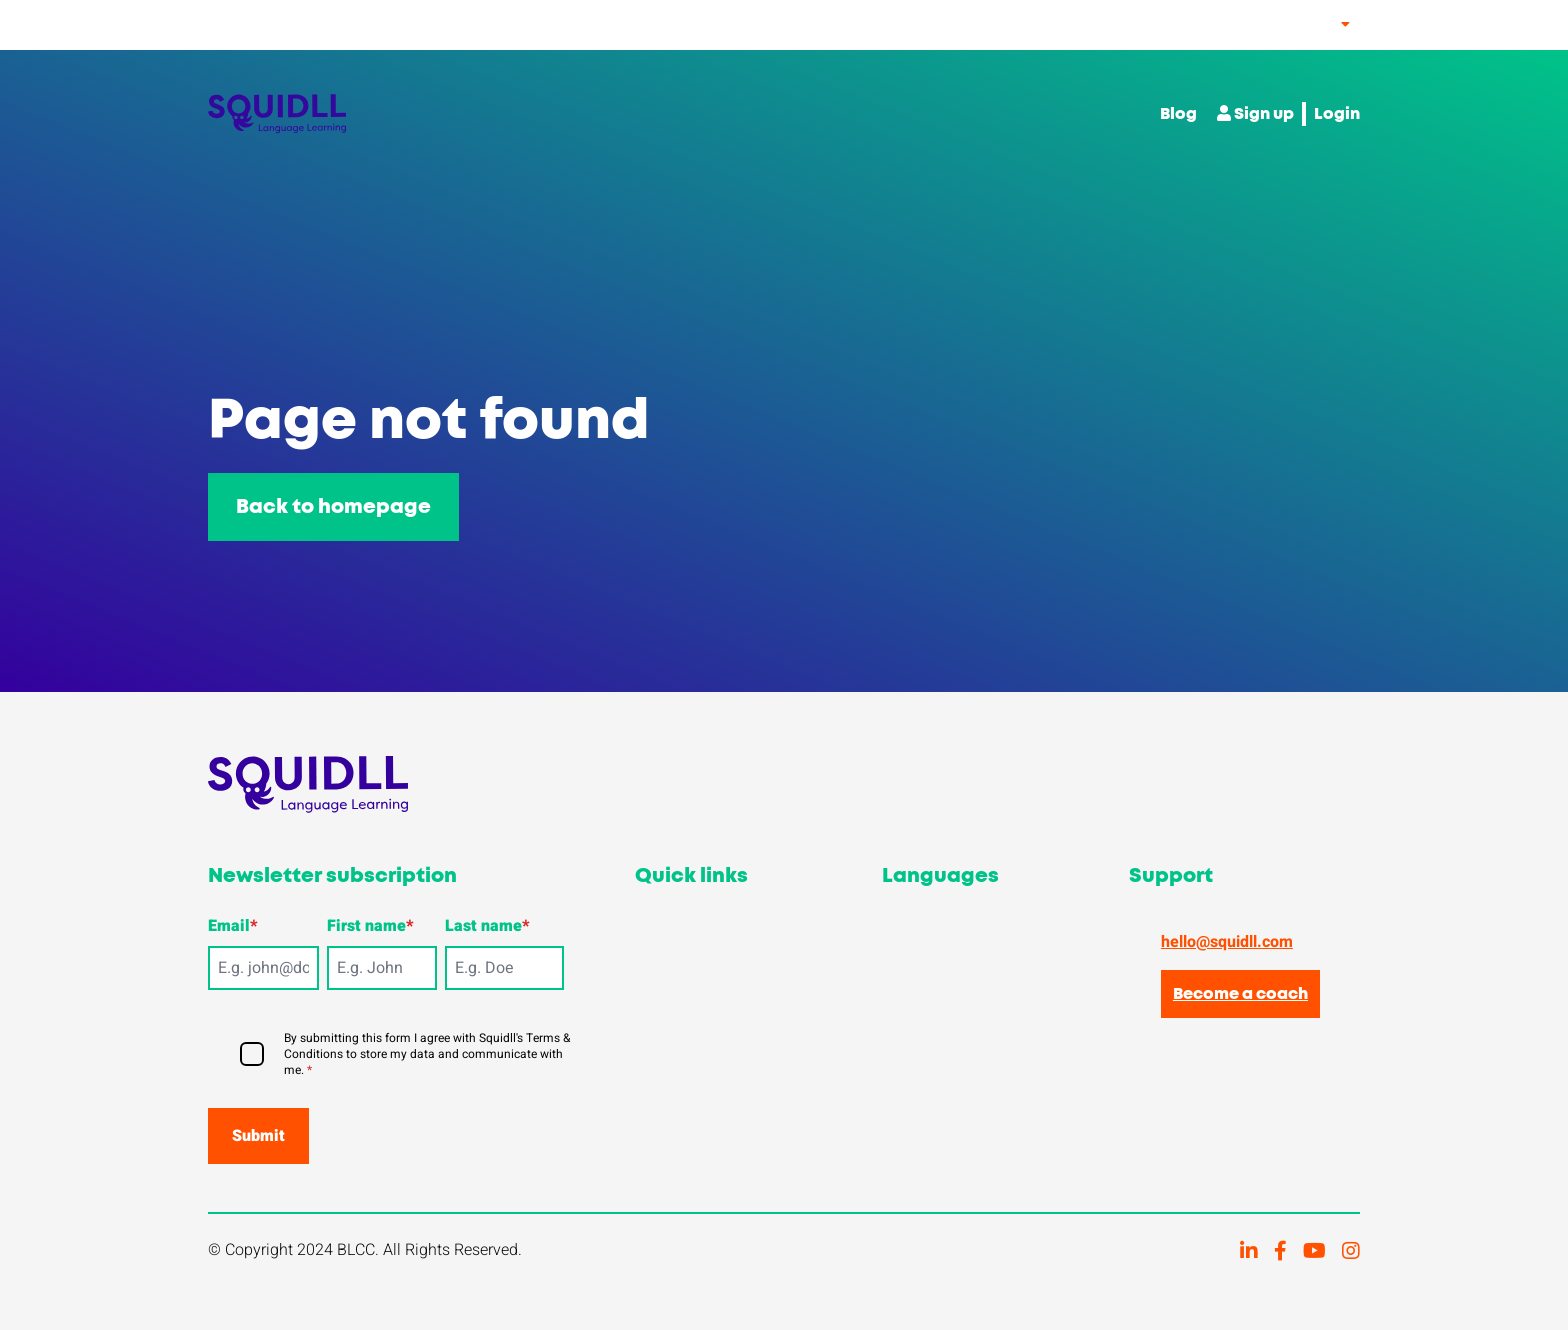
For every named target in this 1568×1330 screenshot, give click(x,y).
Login (1337, 114)
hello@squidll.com (1227, 942)
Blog (1178, 114)
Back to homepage (333, 507)
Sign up (1255, 113)
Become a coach (1240, 994)
